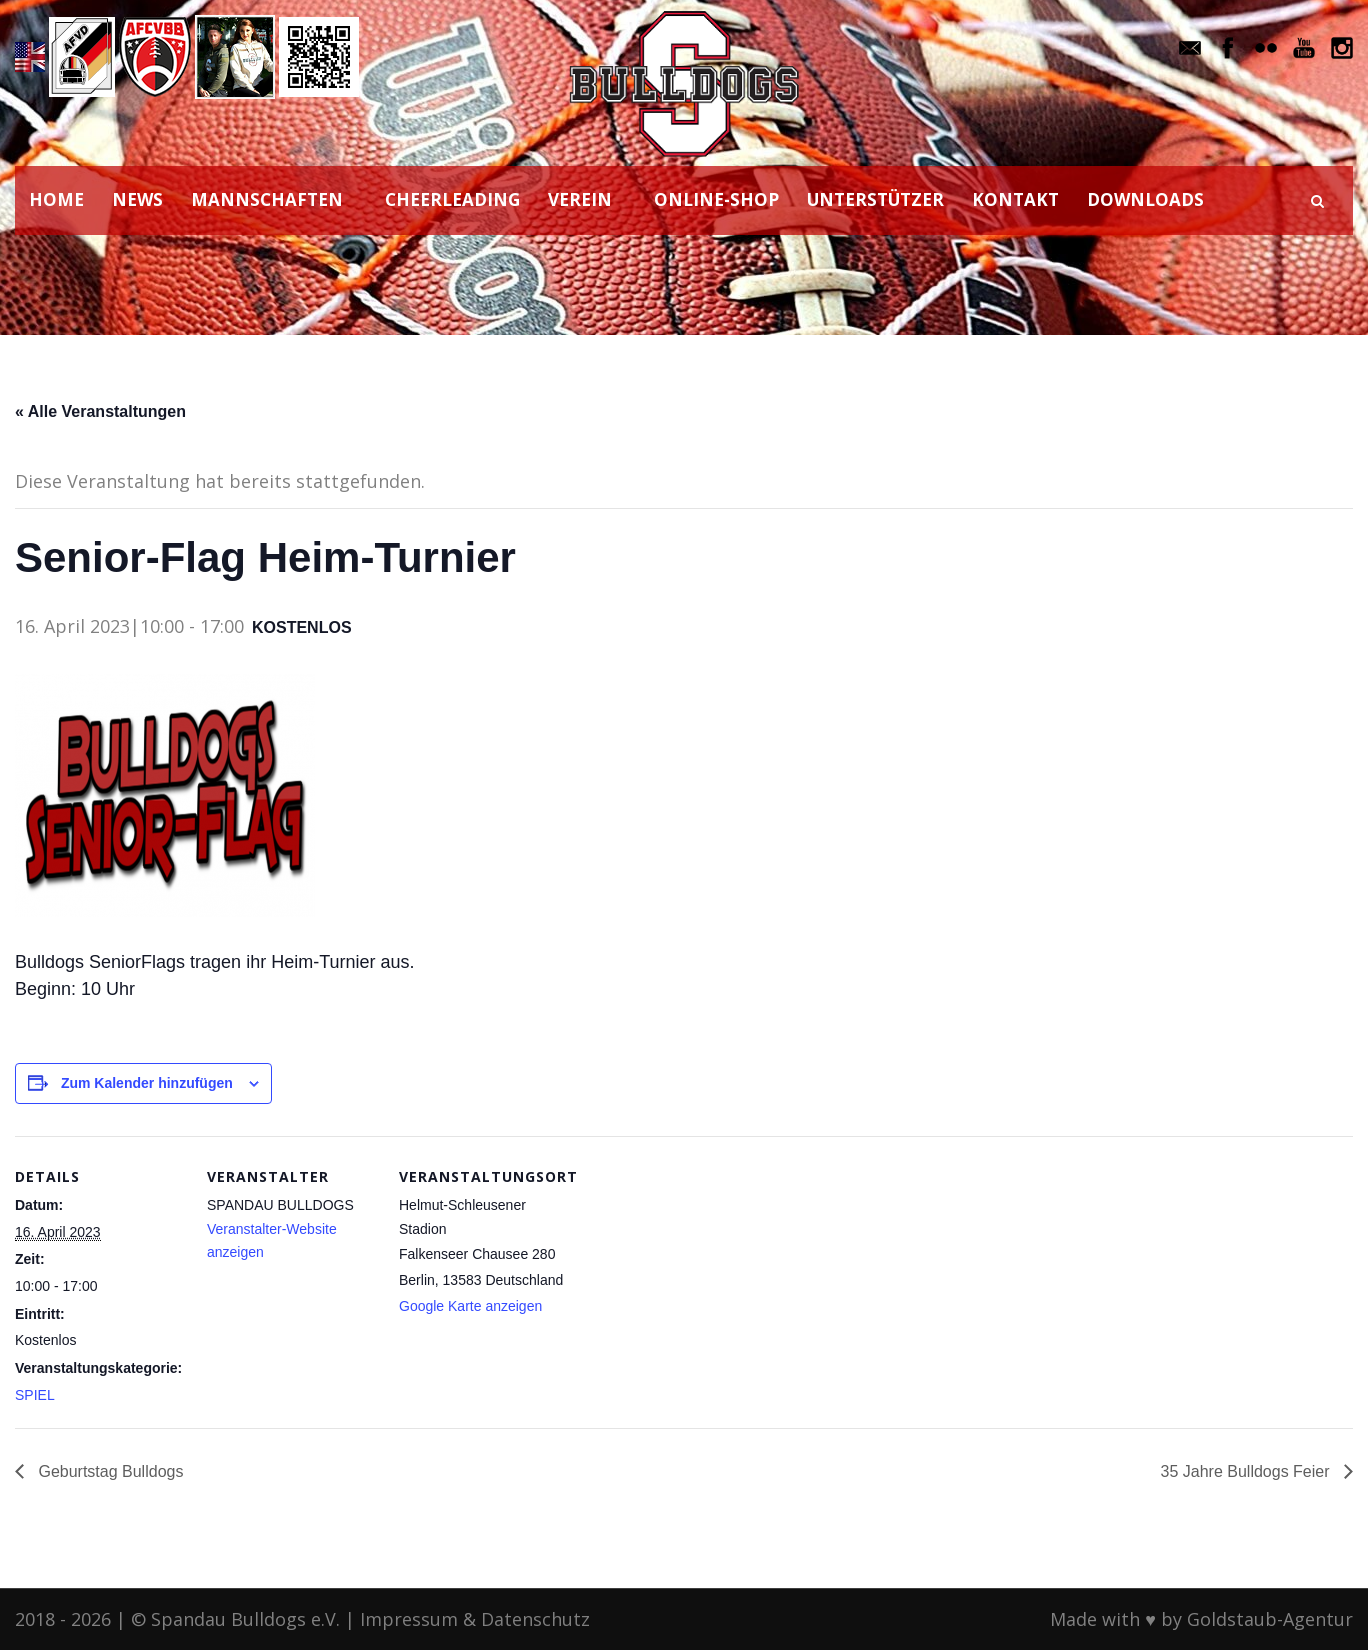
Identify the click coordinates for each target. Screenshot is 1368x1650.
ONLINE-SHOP (716, 199)
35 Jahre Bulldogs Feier (1247, 1471)
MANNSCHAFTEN (267, 199)
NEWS (137, 199)
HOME (56, 199)
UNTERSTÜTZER (875, 199)
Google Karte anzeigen (470, 1306)
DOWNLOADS (1145, 199)
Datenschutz (535, 1619)
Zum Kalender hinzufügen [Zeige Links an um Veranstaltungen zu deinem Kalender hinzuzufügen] (147, 1083)
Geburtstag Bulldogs (108, 1471)
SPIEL (35, 1395)
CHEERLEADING (452, 199)
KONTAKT (1015, 199)
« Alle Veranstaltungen (100, 411)
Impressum (409, 1619)
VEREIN (580, 199)
